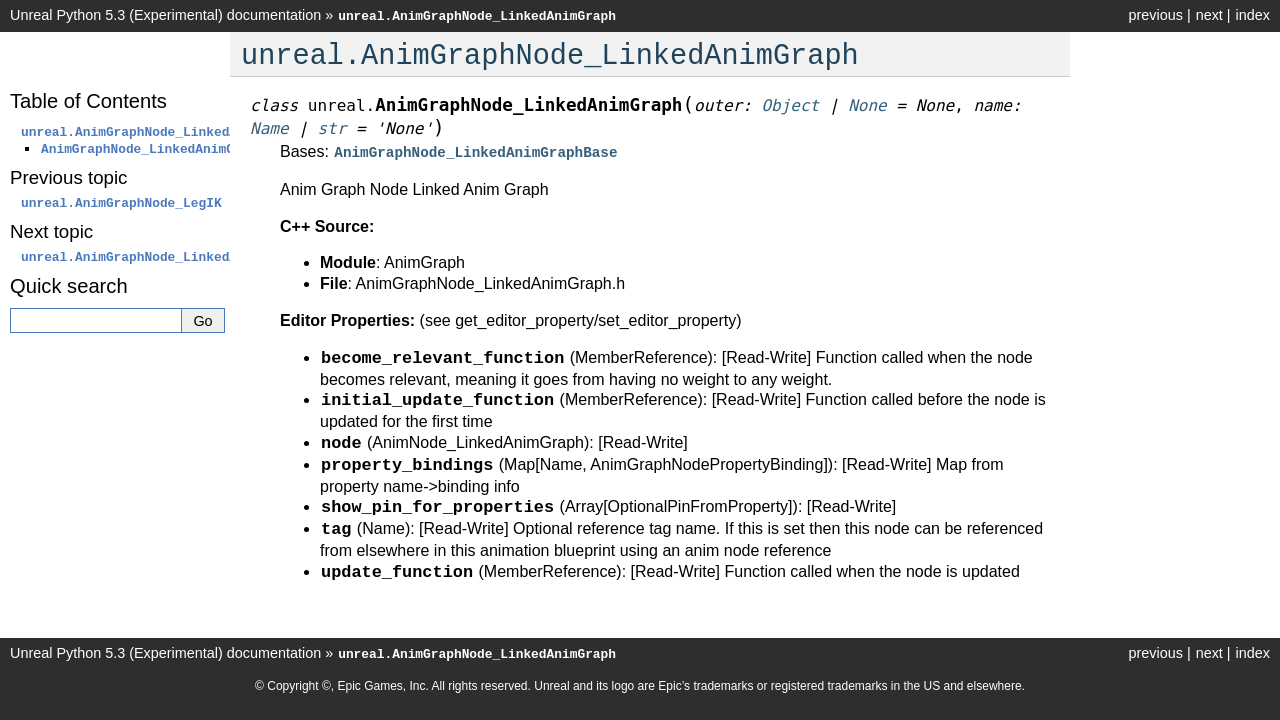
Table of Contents (88, 101)
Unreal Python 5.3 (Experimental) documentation (165, 15)
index (1253, 15)
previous (1155, 15)
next (1209, 15)
